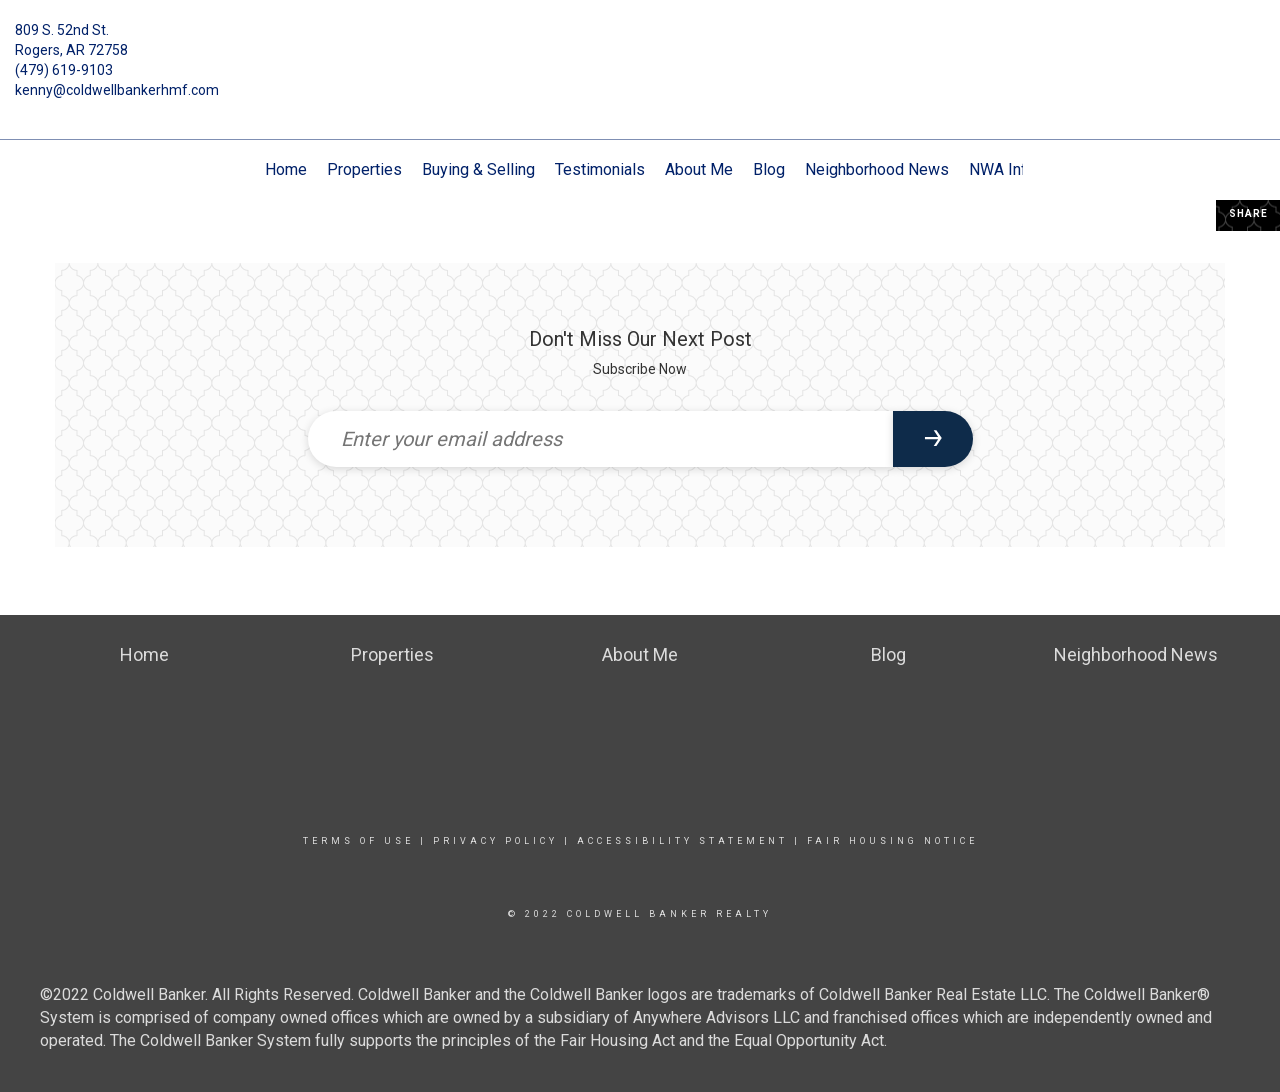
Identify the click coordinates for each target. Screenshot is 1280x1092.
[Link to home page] (640, 45)
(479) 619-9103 (64, 70)
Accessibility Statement (682, 841)
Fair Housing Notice (892, 841)
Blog (769, 169)
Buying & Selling (478, 169)
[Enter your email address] (600, 439)
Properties (364, 169)
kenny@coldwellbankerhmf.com (117, 90)
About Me (699, 169)
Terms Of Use (358, 841)
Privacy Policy (495, 841)
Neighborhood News (877, 169)
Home (286, 169)
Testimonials (600, 169)
